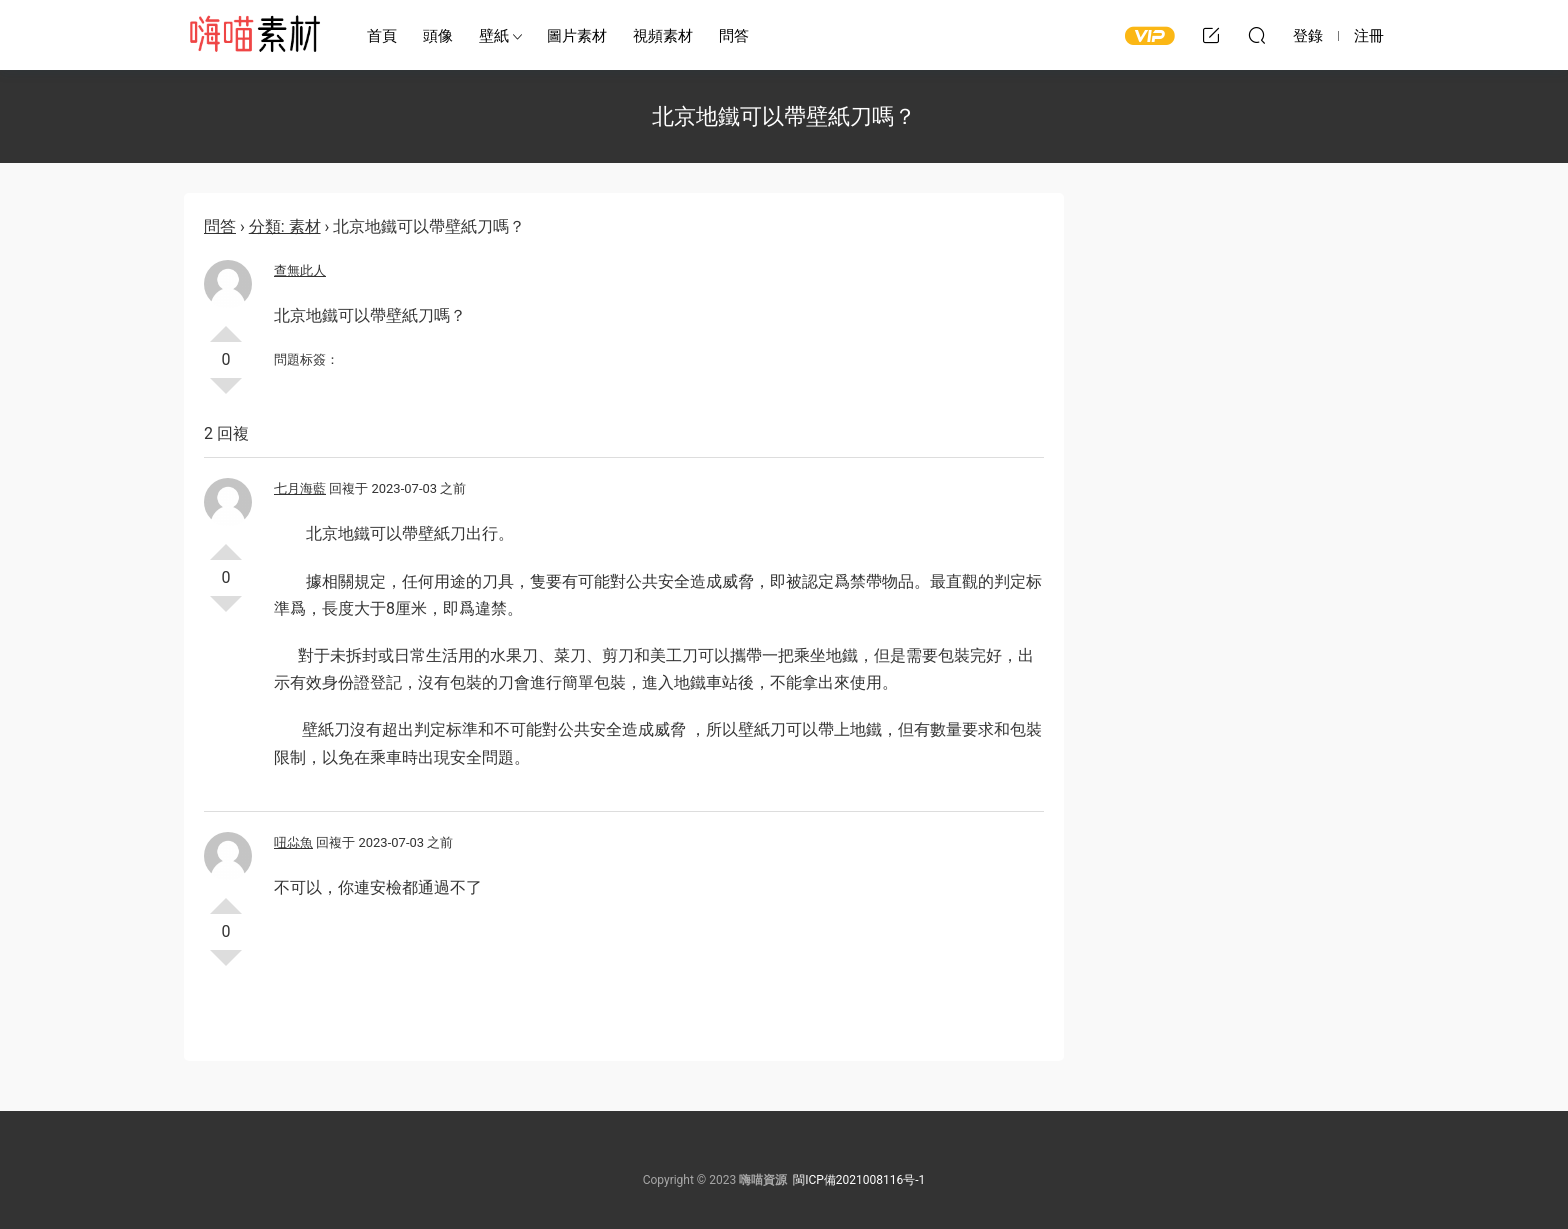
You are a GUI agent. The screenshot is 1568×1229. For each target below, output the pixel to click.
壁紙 (494, 36)
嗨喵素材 (254, 35)
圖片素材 (577, 36)
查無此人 (300, 270)
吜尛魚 (293, 842)
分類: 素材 (285, 226)
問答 (734, 36)
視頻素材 (663, 36)
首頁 (382, 36)
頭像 (438, 36)
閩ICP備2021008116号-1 (859, 1180)
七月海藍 (300, 488)
